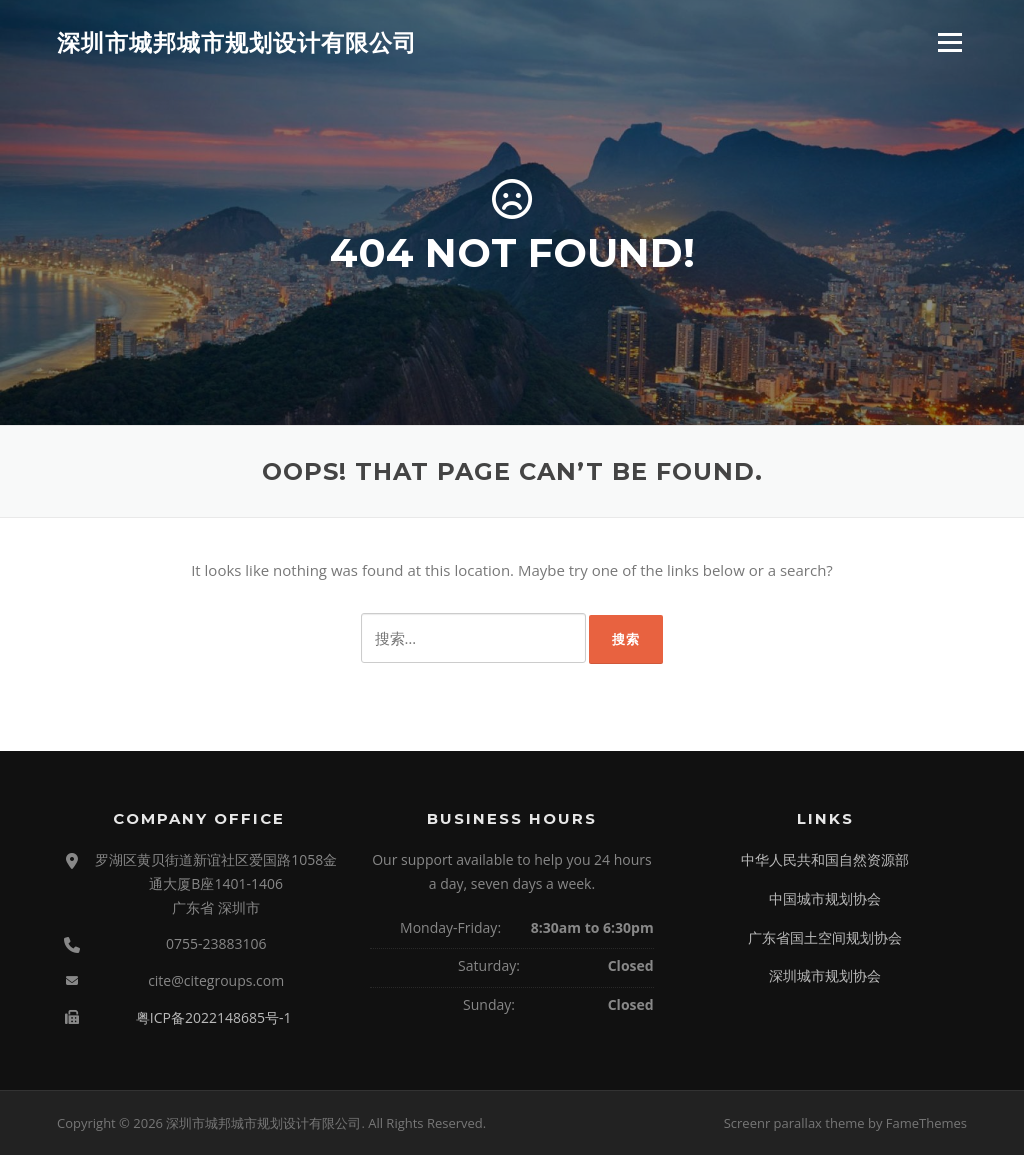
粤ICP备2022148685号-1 (214, 1017)
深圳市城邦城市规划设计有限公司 (237, 42)
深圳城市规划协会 (825, 975)
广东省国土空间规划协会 (825, 937)
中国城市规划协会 (825, 898)
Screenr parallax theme (794, 1123)
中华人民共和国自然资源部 (825, 859)
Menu (949, 42)
